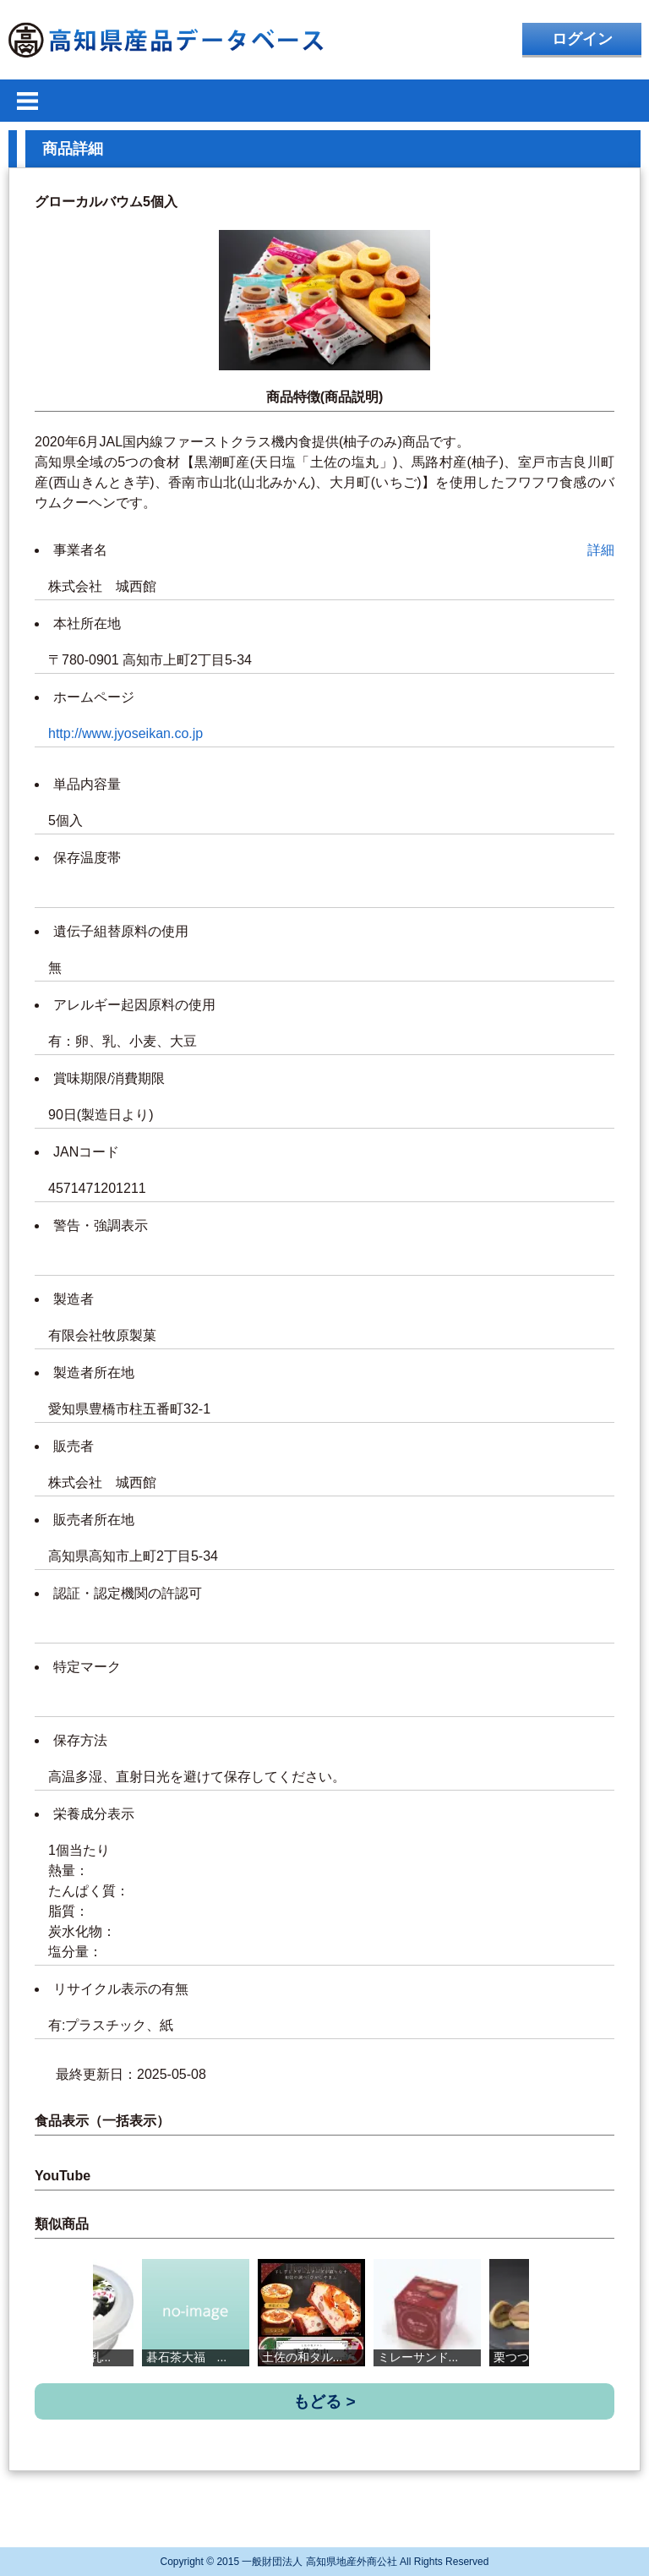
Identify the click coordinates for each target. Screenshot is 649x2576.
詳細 (600, 550)
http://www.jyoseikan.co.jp (125, 733)
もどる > (324, 2401)
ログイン (582, 38)
